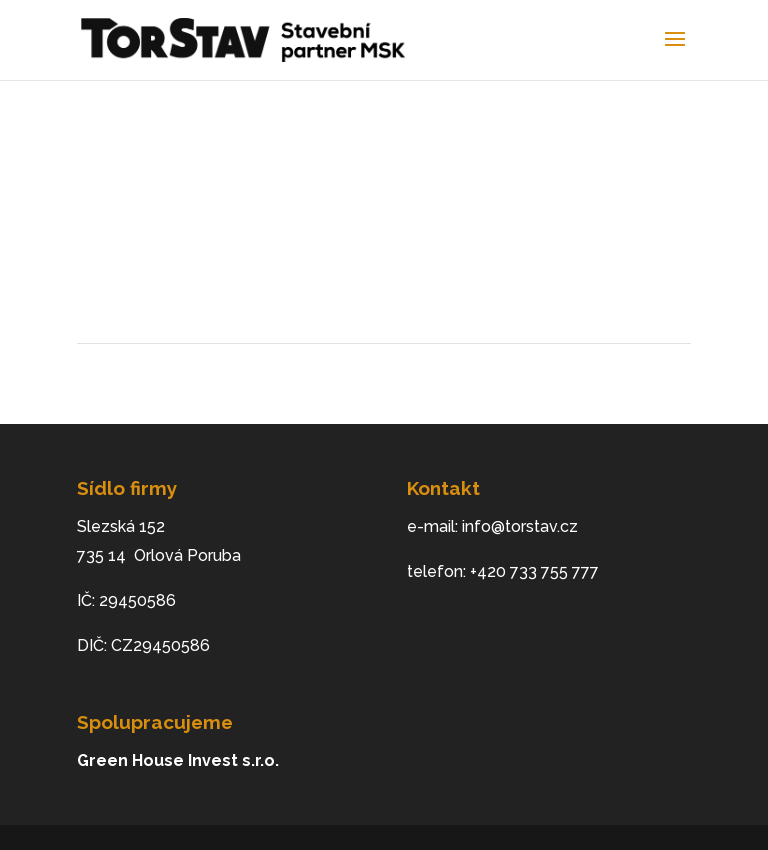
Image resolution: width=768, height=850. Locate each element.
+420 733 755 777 (534, 571)
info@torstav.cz (520, 526)
